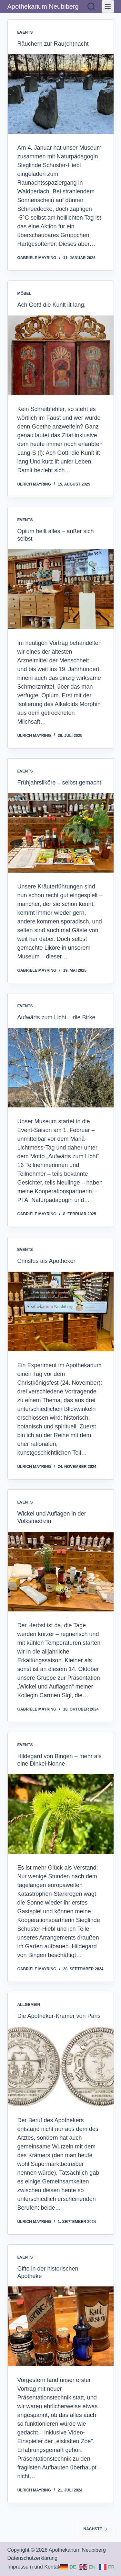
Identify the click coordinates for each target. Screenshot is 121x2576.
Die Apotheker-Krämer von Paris (59, 2016)
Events (25, 32)
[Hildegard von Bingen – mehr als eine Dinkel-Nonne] (61, 1814)
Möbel (24, 293)
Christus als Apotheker (46, 1261)
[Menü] (108, 6)
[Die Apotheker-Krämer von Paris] (61, 2066)
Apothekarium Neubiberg (43, 6)
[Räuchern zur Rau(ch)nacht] (61, 94)
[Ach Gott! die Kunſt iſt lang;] (61, 355)
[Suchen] (91, 6)
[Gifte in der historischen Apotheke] (61, 2326)
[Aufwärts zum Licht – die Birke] (61, 1067)
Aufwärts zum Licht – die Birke (56, 1017)
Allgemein (28, 2004)
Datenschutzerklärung (32, 2558)
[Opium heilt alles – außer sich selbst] (61, 589)
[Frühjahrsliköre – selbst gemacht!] (61, 833)
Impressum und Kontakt (34, 2567)
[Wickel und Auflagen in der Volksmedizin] (61, 1571)
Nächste (95, 2529)
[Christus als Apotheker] (61, 1311)
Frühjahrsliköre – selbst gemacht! (60, 782)
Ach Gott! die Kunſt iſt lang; (51, 305)
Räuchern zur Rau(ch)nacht (53, 43)
